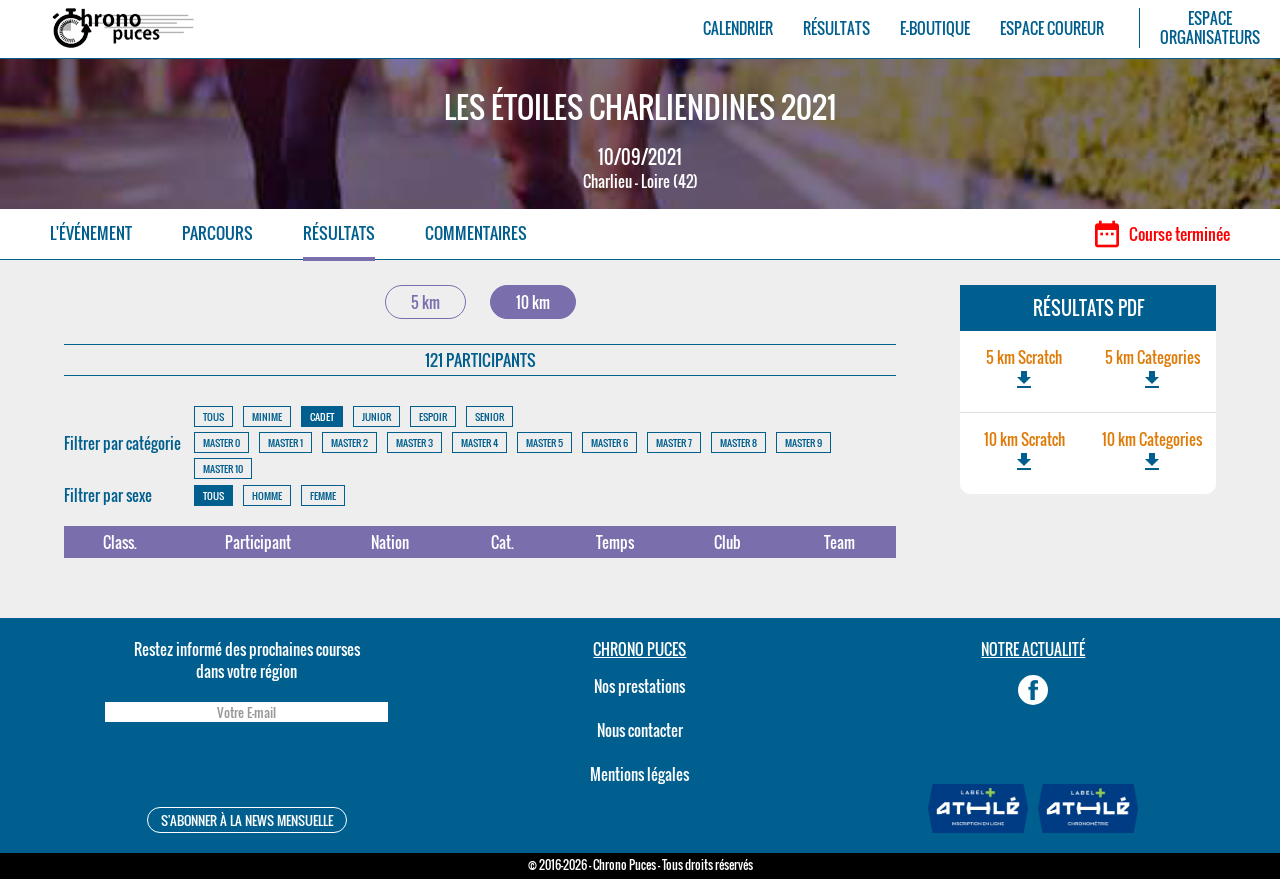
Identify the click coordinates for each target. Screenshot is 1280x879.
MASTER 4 (479, 442)
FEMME (323, 495)
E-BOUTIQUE (935, 28)
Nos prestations (639, 686)
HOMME (267, 495)
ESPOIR (433, 416)
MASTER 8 (738, 442)
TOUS (213, 416)
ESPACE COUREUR (1052, 28)
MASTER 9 (803, 442)
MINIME (267, 416)
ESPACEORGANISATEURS (1210, 28)
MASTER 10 (223, 468)
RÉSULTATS (836, 28)
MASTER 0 (221, 442)
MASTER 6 (609, 442)
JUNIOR (376, 416)
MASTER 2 (349, 442)
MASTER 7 (674, 442)
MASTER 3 (414, 442)
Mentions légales (639, 774)
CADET (322, 416)
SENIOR (489, 416)
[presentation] (246, 767)
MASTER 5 (544, 442)
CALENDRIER (738, 28)
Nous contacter (640, 730)
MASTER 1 (285, 442)
